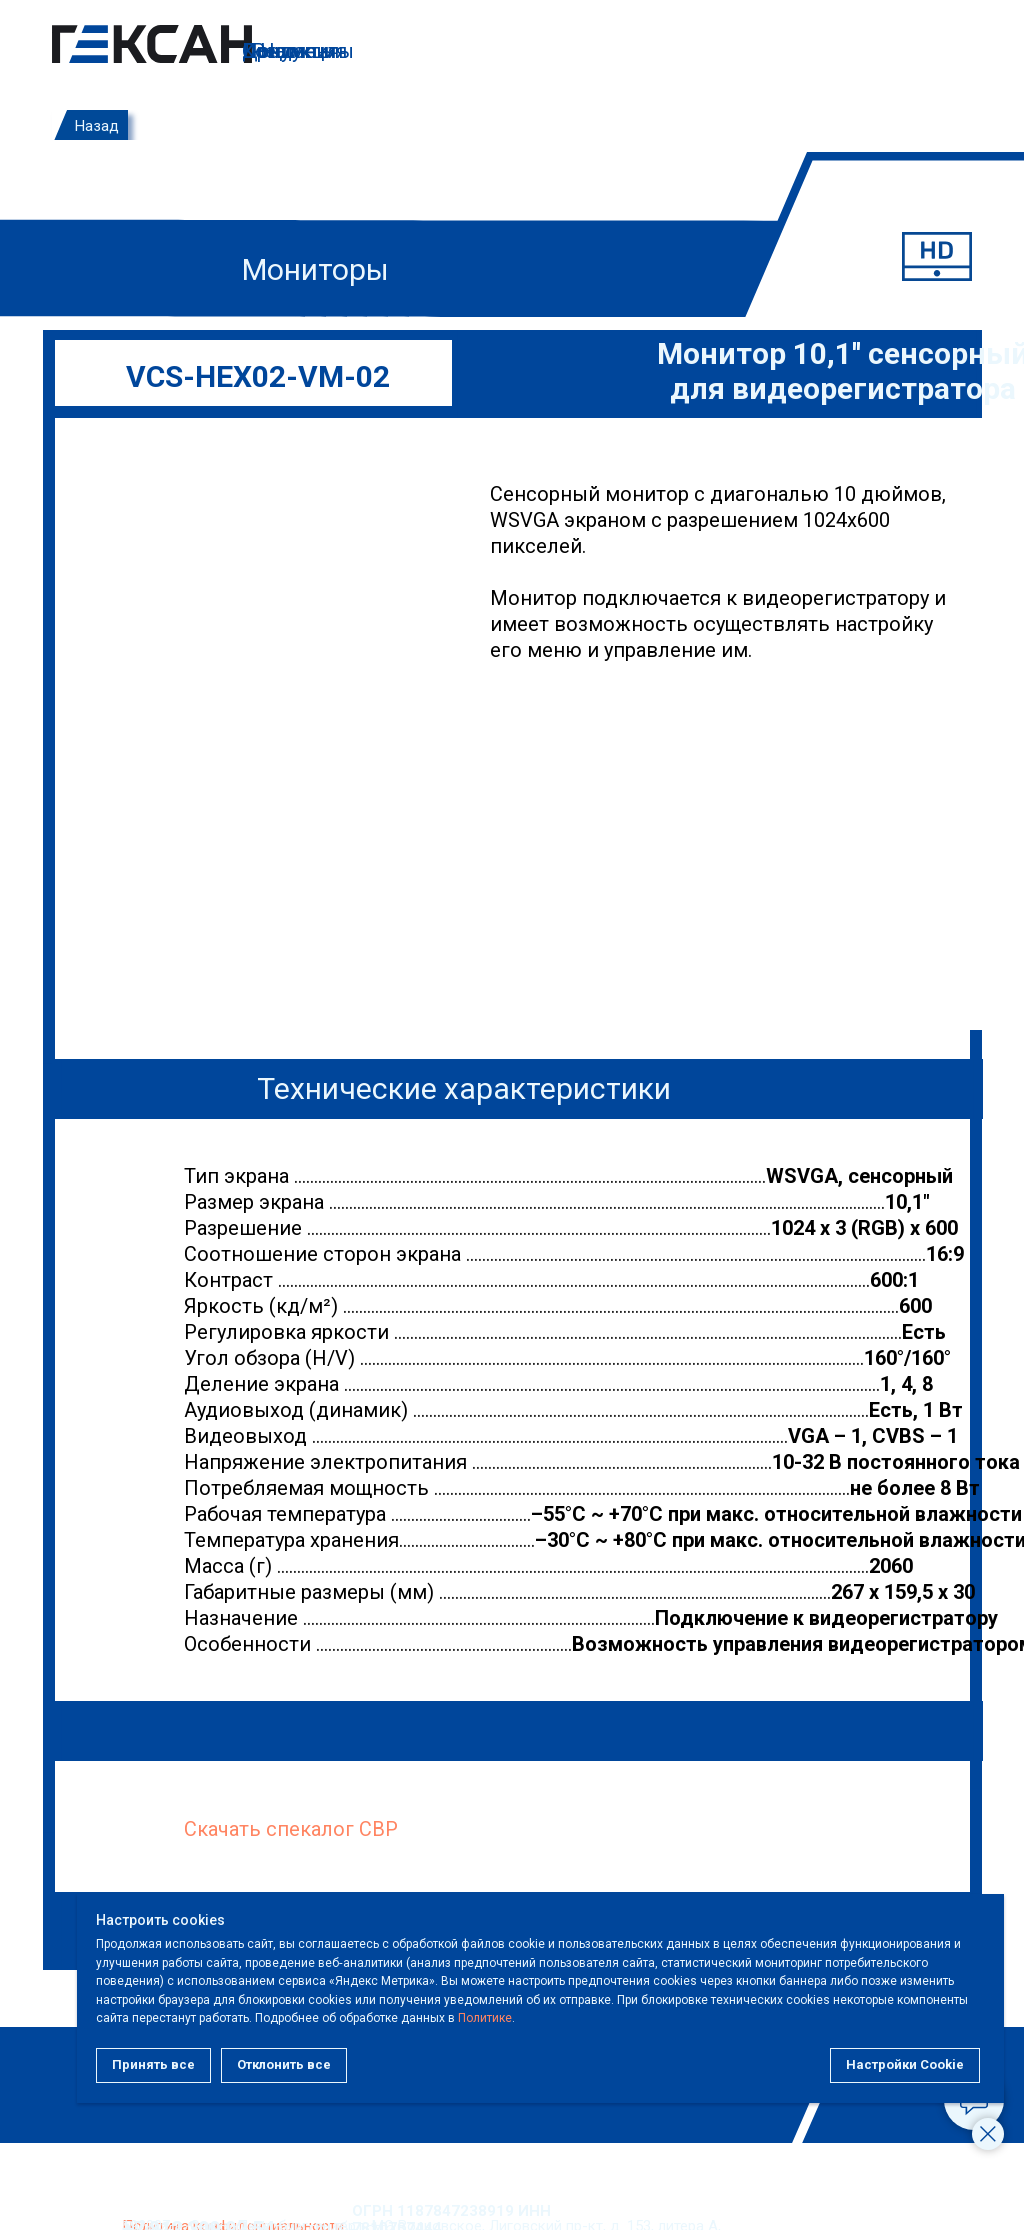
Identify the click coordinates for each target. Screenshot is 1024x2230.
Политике (569, 2018)
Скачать (222, 1829)
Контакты (289, 51)
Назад (97, 126)
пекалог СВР (337, 1829)
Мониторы (315, 269)
